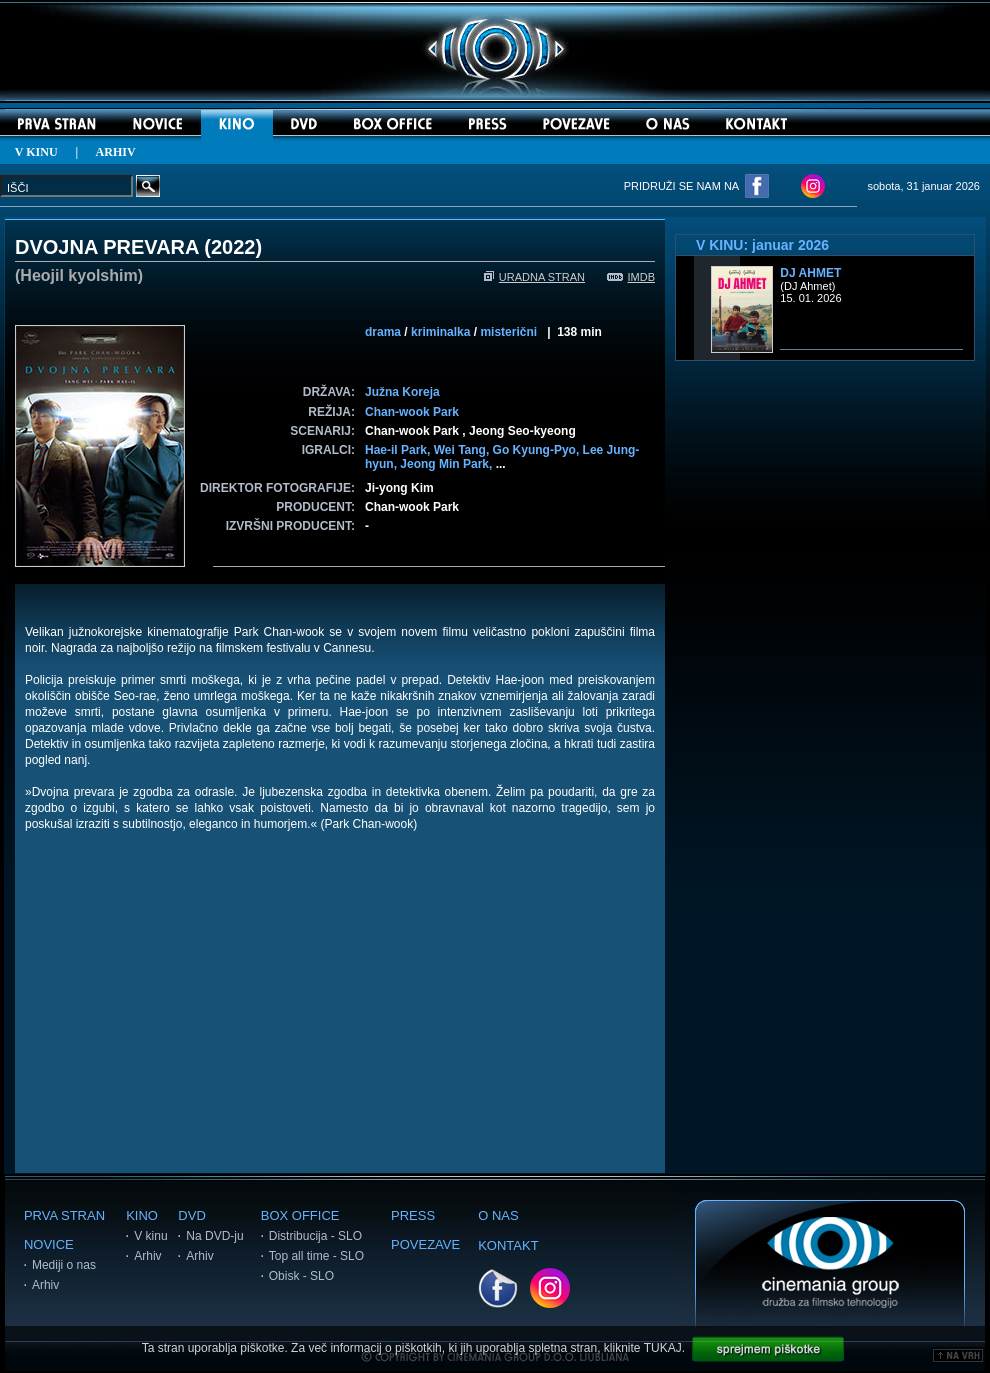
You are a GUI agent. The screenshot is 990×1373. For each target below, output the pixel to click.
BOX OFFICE (300, 1215)
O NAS (498, 1215)
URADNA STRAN (534, 277)
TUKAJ (663, 1348)
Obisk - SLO (301, 1276)
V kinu (150, 1236)
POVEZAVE (425, 1244)
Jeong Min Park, (447, 464)
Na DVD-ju (214, 1236)
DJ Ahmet (810, 273)
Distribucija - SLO (315, 1236)
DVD (191, 1215)
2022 (233, 247)
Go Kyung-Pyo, (538, 450)
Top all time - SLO (316, 1256)
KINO (142, 1215)
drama (383, 332)
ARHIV (116, 152)
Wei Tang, (463, 450)
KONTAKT (508, 1245)
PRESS (413, 1215)
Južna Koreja (402, 392)
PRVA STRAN (64, 1215)
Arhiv (45, 1285)
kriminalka (440, 332)
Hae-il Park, (399, 450)
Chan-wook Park (412, 412)
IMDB (631, 277)
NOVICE (49, 1244)
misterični (508, 332)
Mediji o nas (64, 1265)
